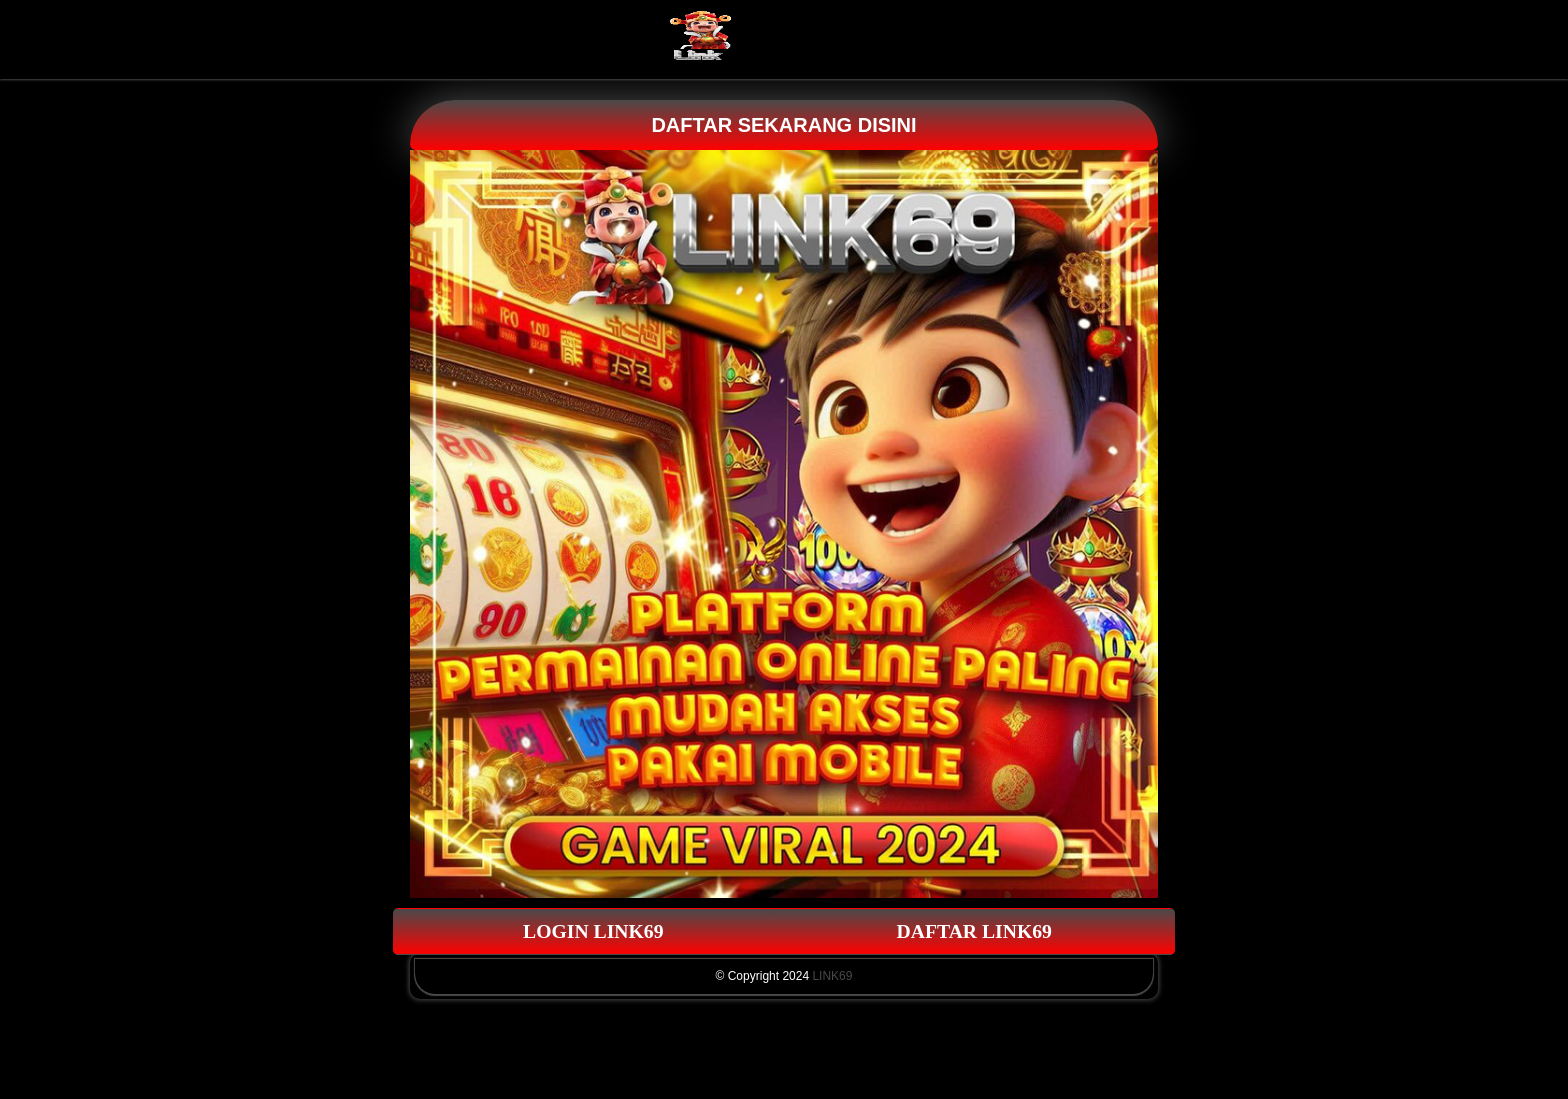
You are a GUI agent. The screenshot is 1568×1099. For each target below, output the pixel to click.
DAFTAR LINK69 (975, 931)
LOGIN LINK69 (593, 931)
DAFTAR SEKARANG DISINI (783, 125)
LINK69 (832, 976)
